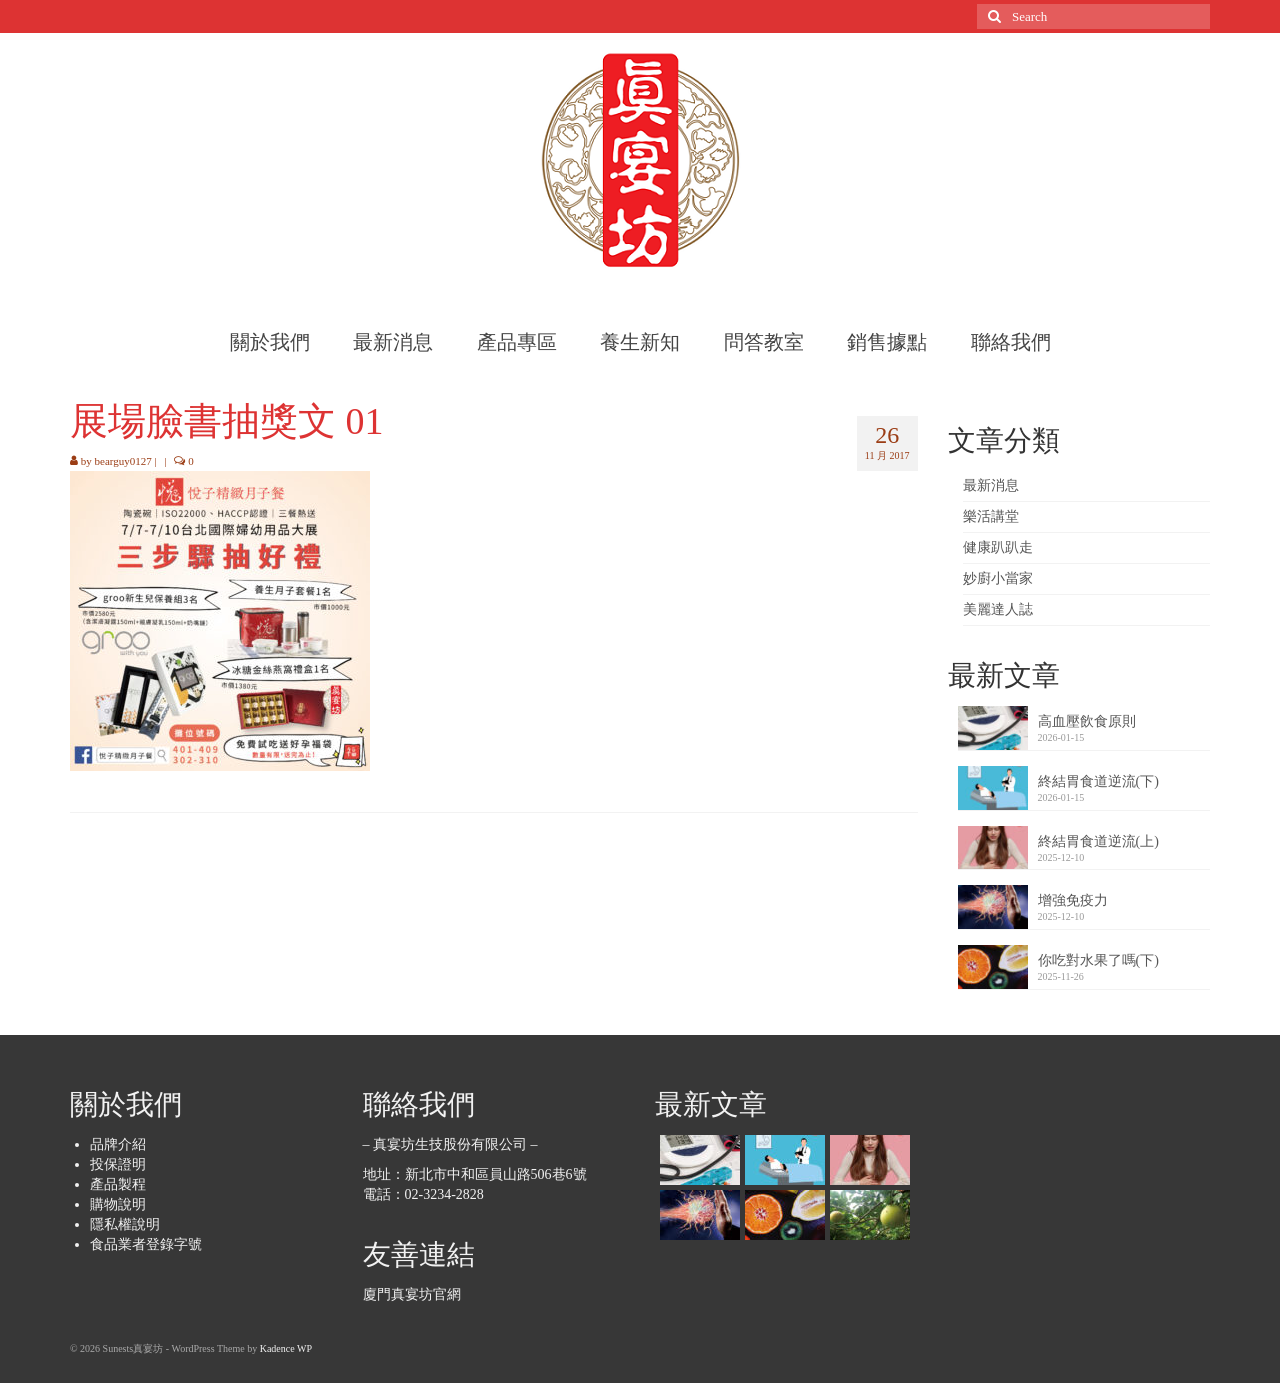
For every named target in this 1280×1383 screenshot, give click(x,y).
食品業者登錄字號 (146, 1244)
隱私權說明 (125, 1224)
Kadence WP (286, 1348)
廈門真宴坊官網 (412, 1294)
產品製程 (118, 1184)
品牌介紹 (118, 1144)
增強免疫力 (1073, 900)
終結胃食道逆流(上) (1098, 841)
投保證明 (118, 1164)
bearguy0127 (123, 461)
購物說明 (118, 1204)
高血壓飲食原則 (1087, 721)
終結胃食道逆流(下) (1098, 781)
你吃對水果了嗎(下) (1098, 960)
